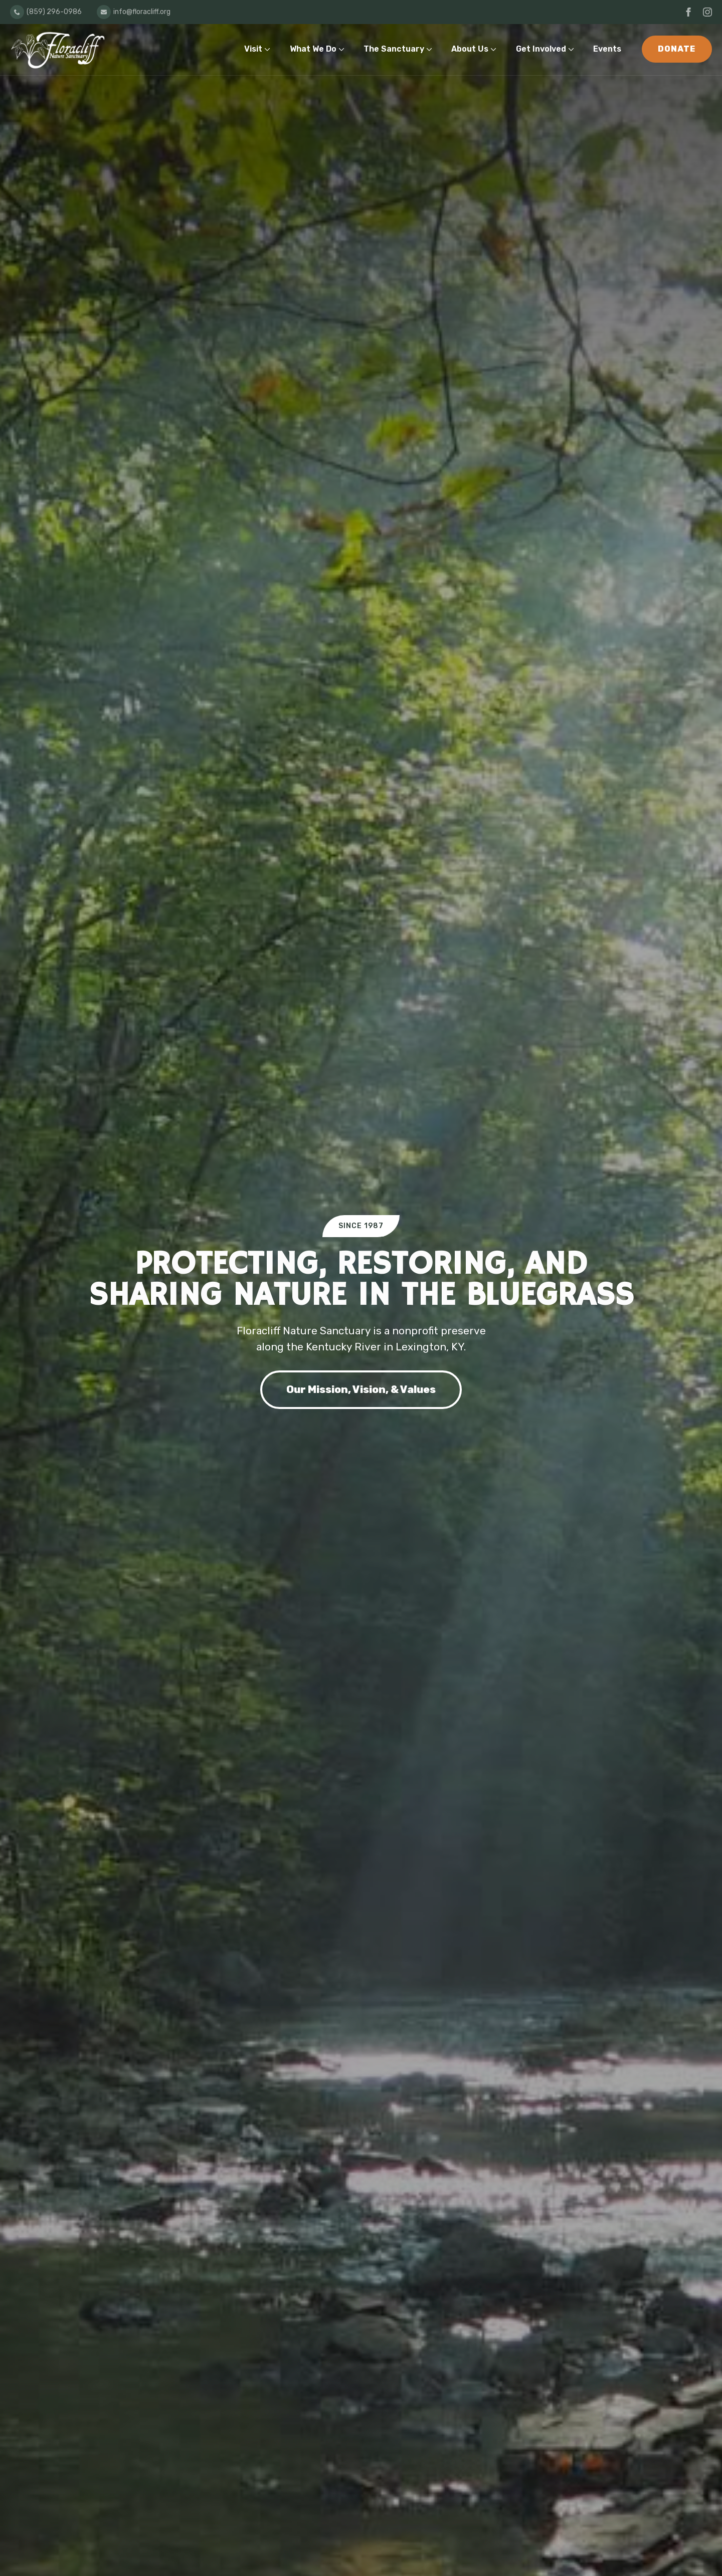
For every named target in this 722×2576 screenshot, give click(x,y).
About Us (469, 49)
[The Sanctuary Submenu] (431, 49)
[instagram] (707, 12)
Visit (253, 49)
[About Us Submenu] (495, 49)
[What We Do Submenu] (343, 49)
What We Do (313, 49)
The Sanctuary (394, 49)
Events (607, 49)
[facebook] (688, 12)
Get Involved (541, 49)
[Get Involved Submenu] (573, 49)
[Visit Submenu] (269, 49)
